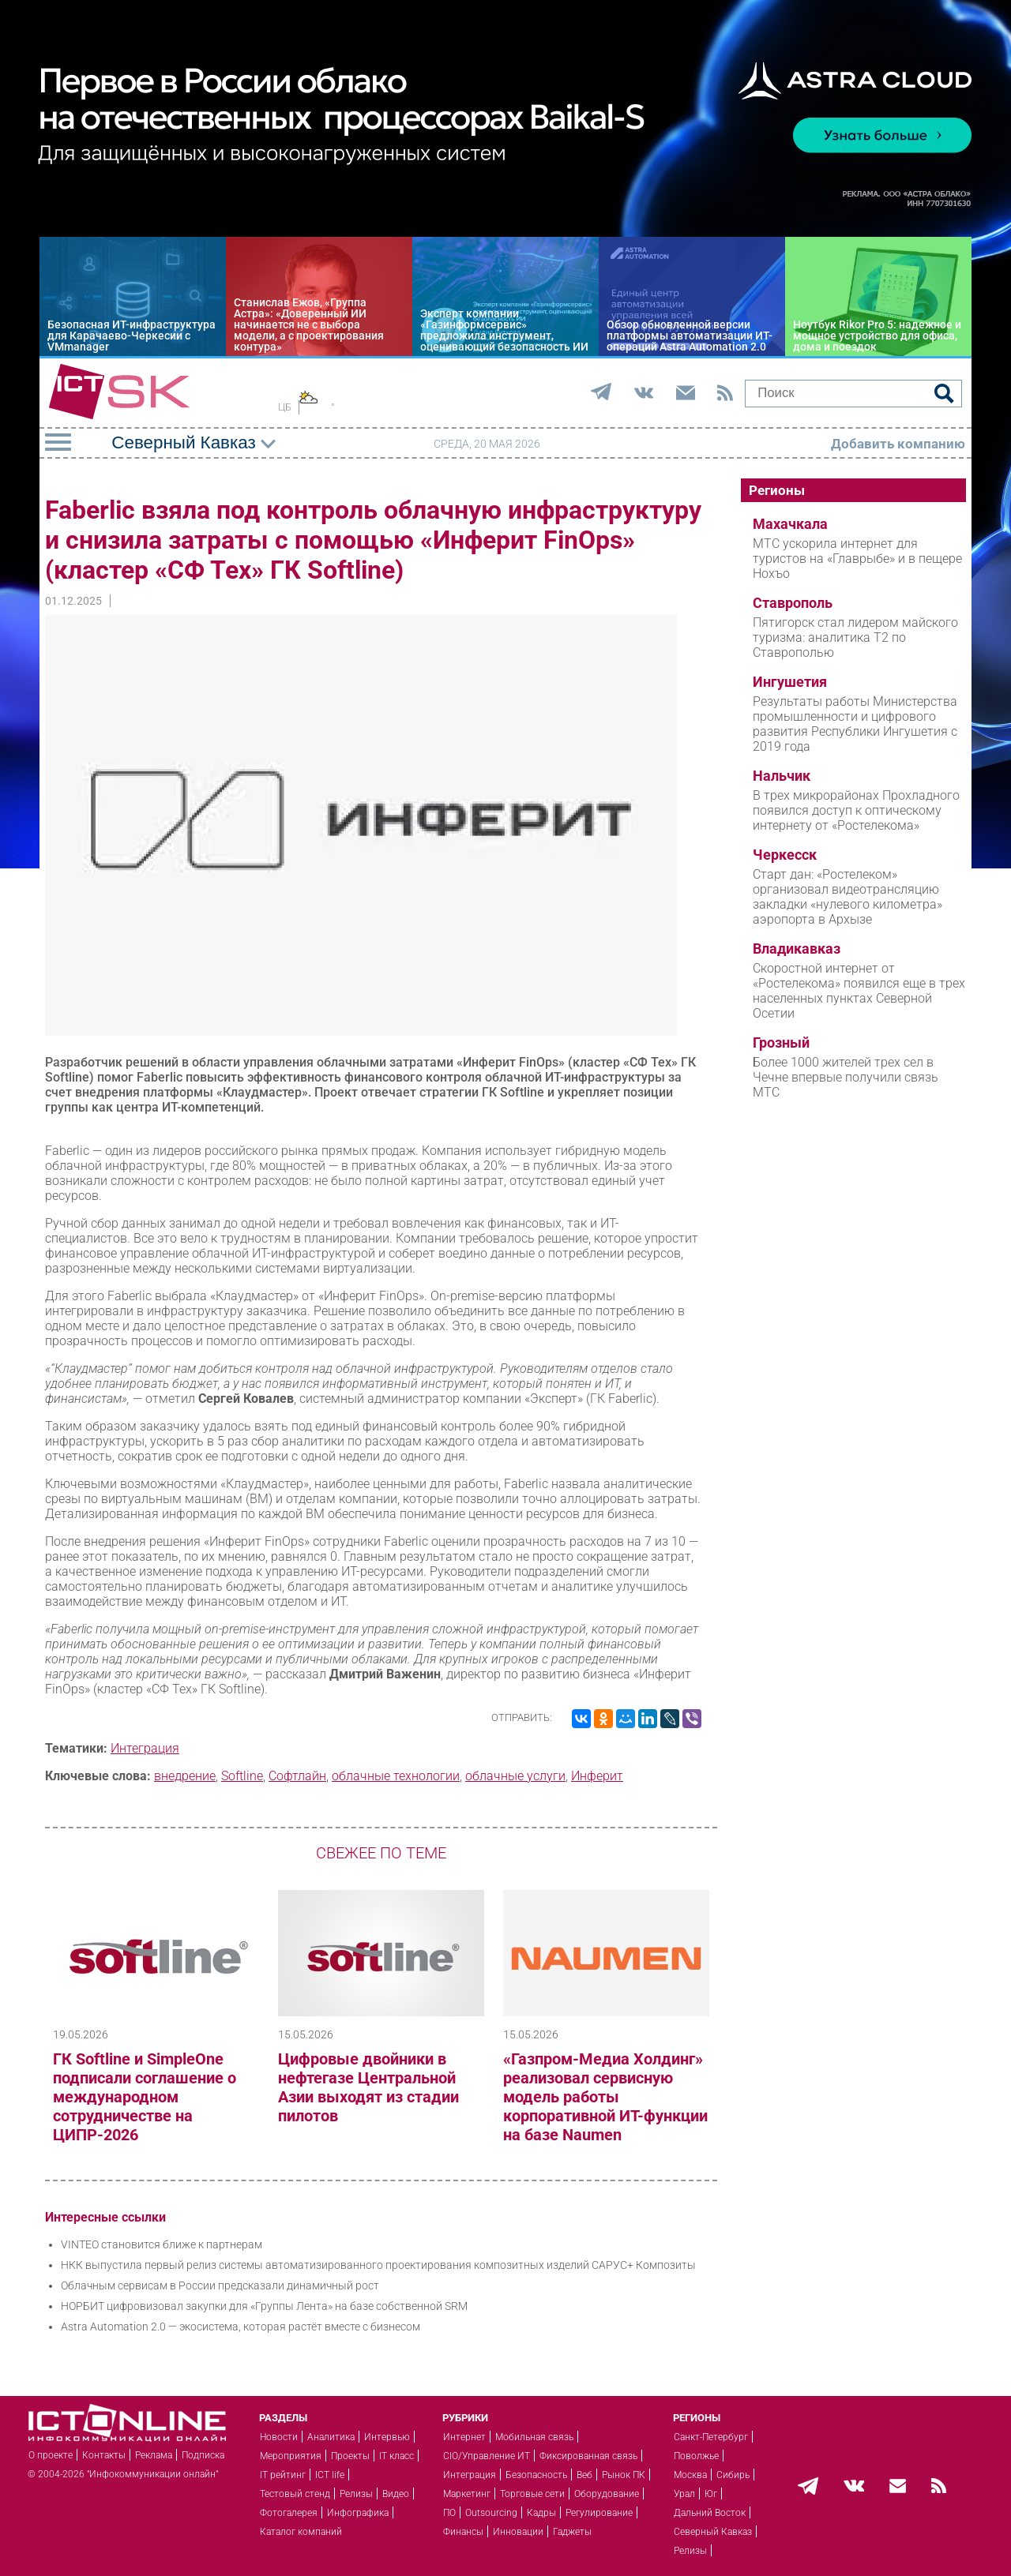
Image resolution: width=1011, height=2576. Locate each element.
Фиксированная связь (588, 2456)
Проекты (350, 2456)
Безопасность (536, 2474)
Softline (242, 1775)
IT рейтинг (283, 2474)
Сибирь (733, 2474)
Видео (395, 2493)
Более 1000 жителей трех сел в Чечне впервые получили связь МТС (845, 1077)
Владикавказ (796, 949)
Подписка (203, 2455)
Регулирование (599, 2512)
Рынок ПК (623, 2474)
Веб (584, 2474)
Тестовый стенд (295, 2493)
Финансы (463, 2531)
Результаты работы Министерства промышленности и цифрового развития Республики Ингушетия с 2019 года (855, 724)
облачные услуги (515, 1775)
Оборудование (606, 2493)
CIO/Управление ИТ (486, 2456)
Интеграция (145, 1748)
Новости (279, 2437)
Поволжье (696, 2456)
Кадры (541, 2512)
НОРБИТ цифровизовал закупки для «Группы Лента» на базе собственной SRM (264, 2306)
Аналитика (331, 2437)
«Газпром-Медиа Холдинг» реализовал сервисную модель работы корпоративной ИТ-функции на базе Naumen (605, 2096)
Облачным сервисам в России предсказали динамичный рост (220, 2285)
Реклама (153, 2455)
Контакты (104, 2455)
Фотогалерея (289, 2512)
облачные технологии (396, 1775)
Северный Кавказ (713, 2531)
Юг (711, 2493)
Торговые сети (532, 2493)
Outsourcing (491, 2512)
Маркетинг (466, 2493)
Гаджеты (572, 2531)
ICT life (329, 2474)
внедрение (185, 1775)
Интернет (464, 2437)
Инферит (597, 1775)
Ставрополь (792, 603)
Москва (690, 2474)
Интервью (387, 2437)
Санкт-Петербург (711, 2437)
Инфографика (358, 2512)
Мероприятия (290, 2456)
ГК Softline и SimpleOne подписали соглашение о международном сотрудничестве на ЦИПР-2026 (144, 2096)
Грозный (781, 1043)
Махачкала (790, 524)
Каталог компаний (301, 2531)
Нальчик (781, 776)
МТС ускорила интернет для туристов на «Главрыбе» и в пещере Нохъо (857, 558)
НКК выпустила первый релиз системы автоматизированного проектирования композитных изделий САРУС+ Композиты (378, 2265)
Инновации (518, 2531)
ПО (449, 2512)
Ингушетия (790, 682)
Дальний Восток (710, 2512)
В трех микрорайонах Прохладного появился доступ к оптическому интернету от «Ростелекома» (856, 810)
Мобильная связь (534, 2437)
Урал (684, 2493)
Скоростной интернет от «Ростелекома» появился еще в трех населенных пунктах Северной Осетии (859, 991)
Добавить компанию (898, 444)
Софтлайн (297, 1775)
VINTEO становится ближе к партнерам (161, 2244)
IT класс (396, 2456)
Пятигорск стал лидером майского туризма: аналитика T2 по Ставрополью (855, 637)
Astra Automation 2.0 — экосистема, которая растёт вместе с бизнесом (240, 2326)
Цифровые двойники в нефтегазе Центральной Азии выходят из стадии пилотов (368, 2087)
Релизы (356, 2493)
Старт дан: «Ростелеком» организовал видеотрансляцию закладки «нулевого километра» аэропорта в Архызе (847, 897)
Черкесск (785, 855)
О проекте (50, 2455)
